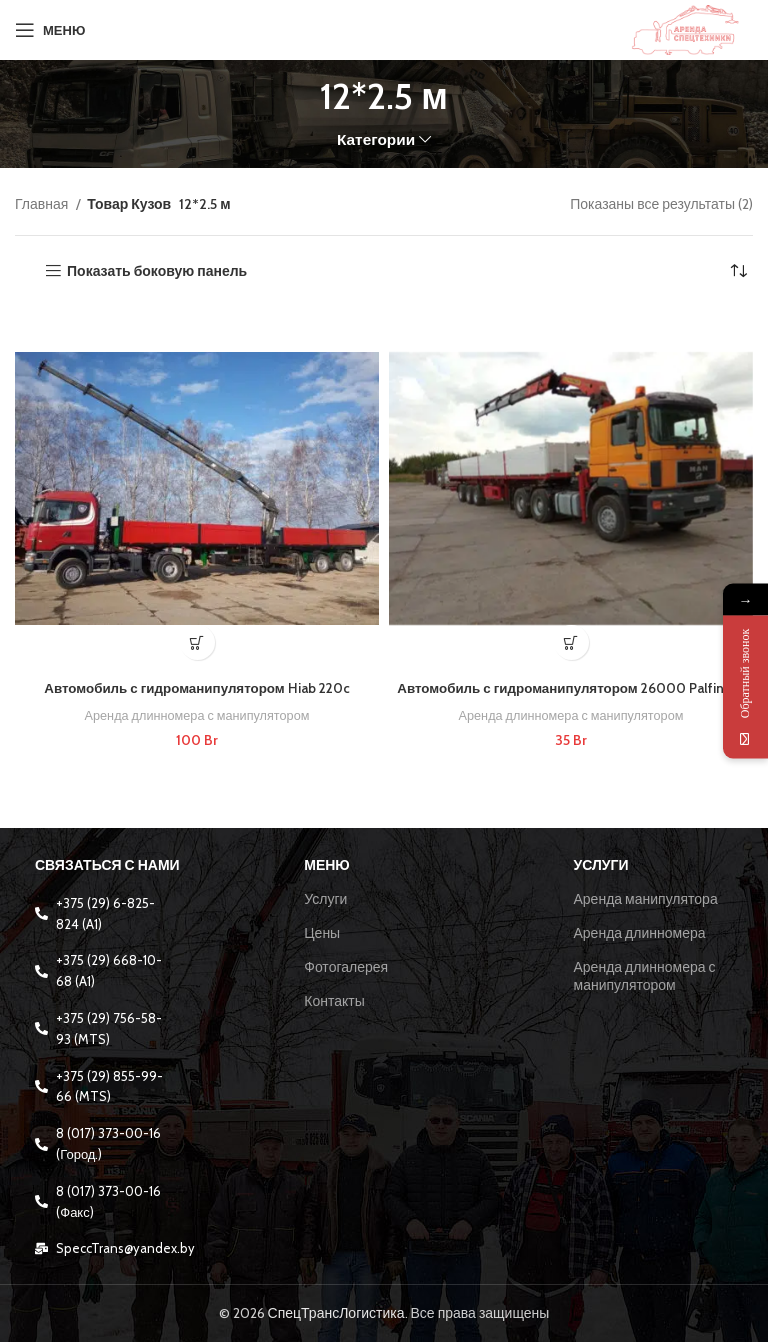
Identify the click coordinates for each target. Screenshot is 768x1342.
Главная (43, 204)
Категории (376, 139)
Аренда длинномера (640, 933)
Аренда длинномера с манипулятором (196, 715)
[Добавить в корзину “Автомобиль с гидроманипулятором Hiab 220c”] (197, 642)
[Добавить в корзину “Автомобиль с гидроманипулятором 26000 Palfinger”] (571, 642)
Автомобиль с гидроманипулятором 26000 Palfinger (571, 688)
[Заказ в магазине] (738, 271)
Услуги (325, 899)
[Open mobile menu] (50, 30)
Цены (322, 933)
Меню (327, 865)
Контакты (334, 1001)
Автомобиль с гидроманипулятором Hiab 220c (197, 688)
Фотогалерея (346, 967)
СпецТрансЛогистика (336, 1313)
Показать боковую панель (157, 271)
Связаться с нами (107, 865)
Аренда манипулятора (646, 899)
